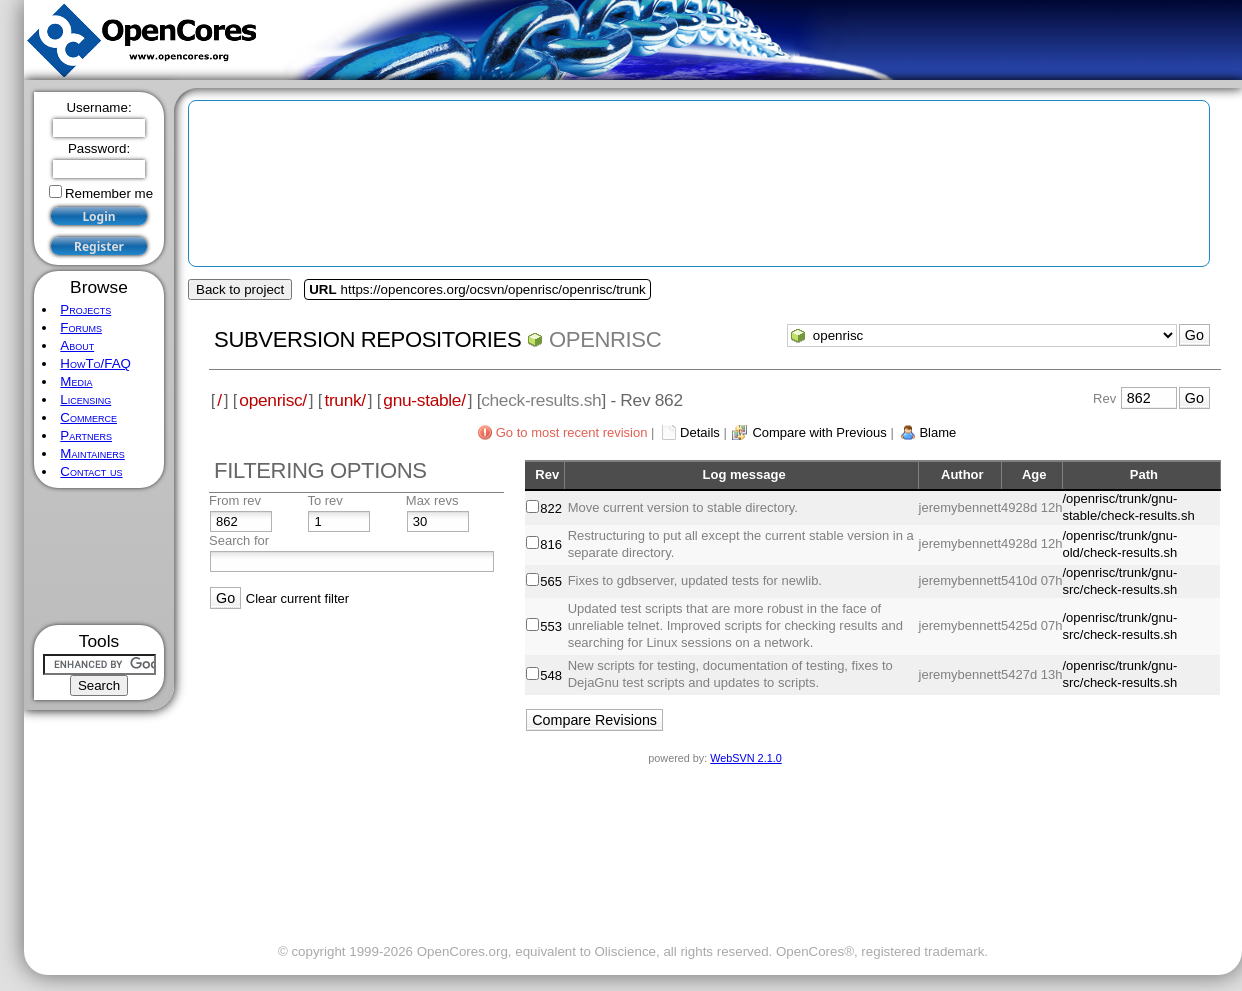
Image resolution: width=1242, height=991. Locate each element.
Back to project (240, 289)
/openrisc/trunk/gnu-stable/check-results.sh (1128, 507)
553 (551, 626)
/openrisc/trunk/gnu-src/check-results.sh (1119, 581)
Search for (239, 540)
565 (551, 581)
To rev (324, 500)
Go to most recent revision (572, 432)
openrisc (605, 339)
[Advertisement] (99, 556)
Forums (81, 327)
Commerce (88, 417)
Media (76, 381)
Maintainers (92, 453)
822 (551, 508)
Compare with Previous (819, 432)
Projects (85, 309)
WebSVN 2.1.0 (745, 758)
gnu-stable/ (424, 400)
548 (551, 675)
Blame (937, 432)
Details (700, 432)
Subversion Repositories (367, 339)
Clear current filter (297, 598)
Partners (86, 435)
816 (551, 544)
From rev (235, 500)
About (77, 345)
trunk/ (344, 400)
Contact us (91, 471)
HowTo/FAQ (95, 363)
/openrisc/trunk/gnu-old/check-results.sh (1119, 544)
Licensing (85, 399)
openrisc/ (273, 400)
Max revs (432, 500)
